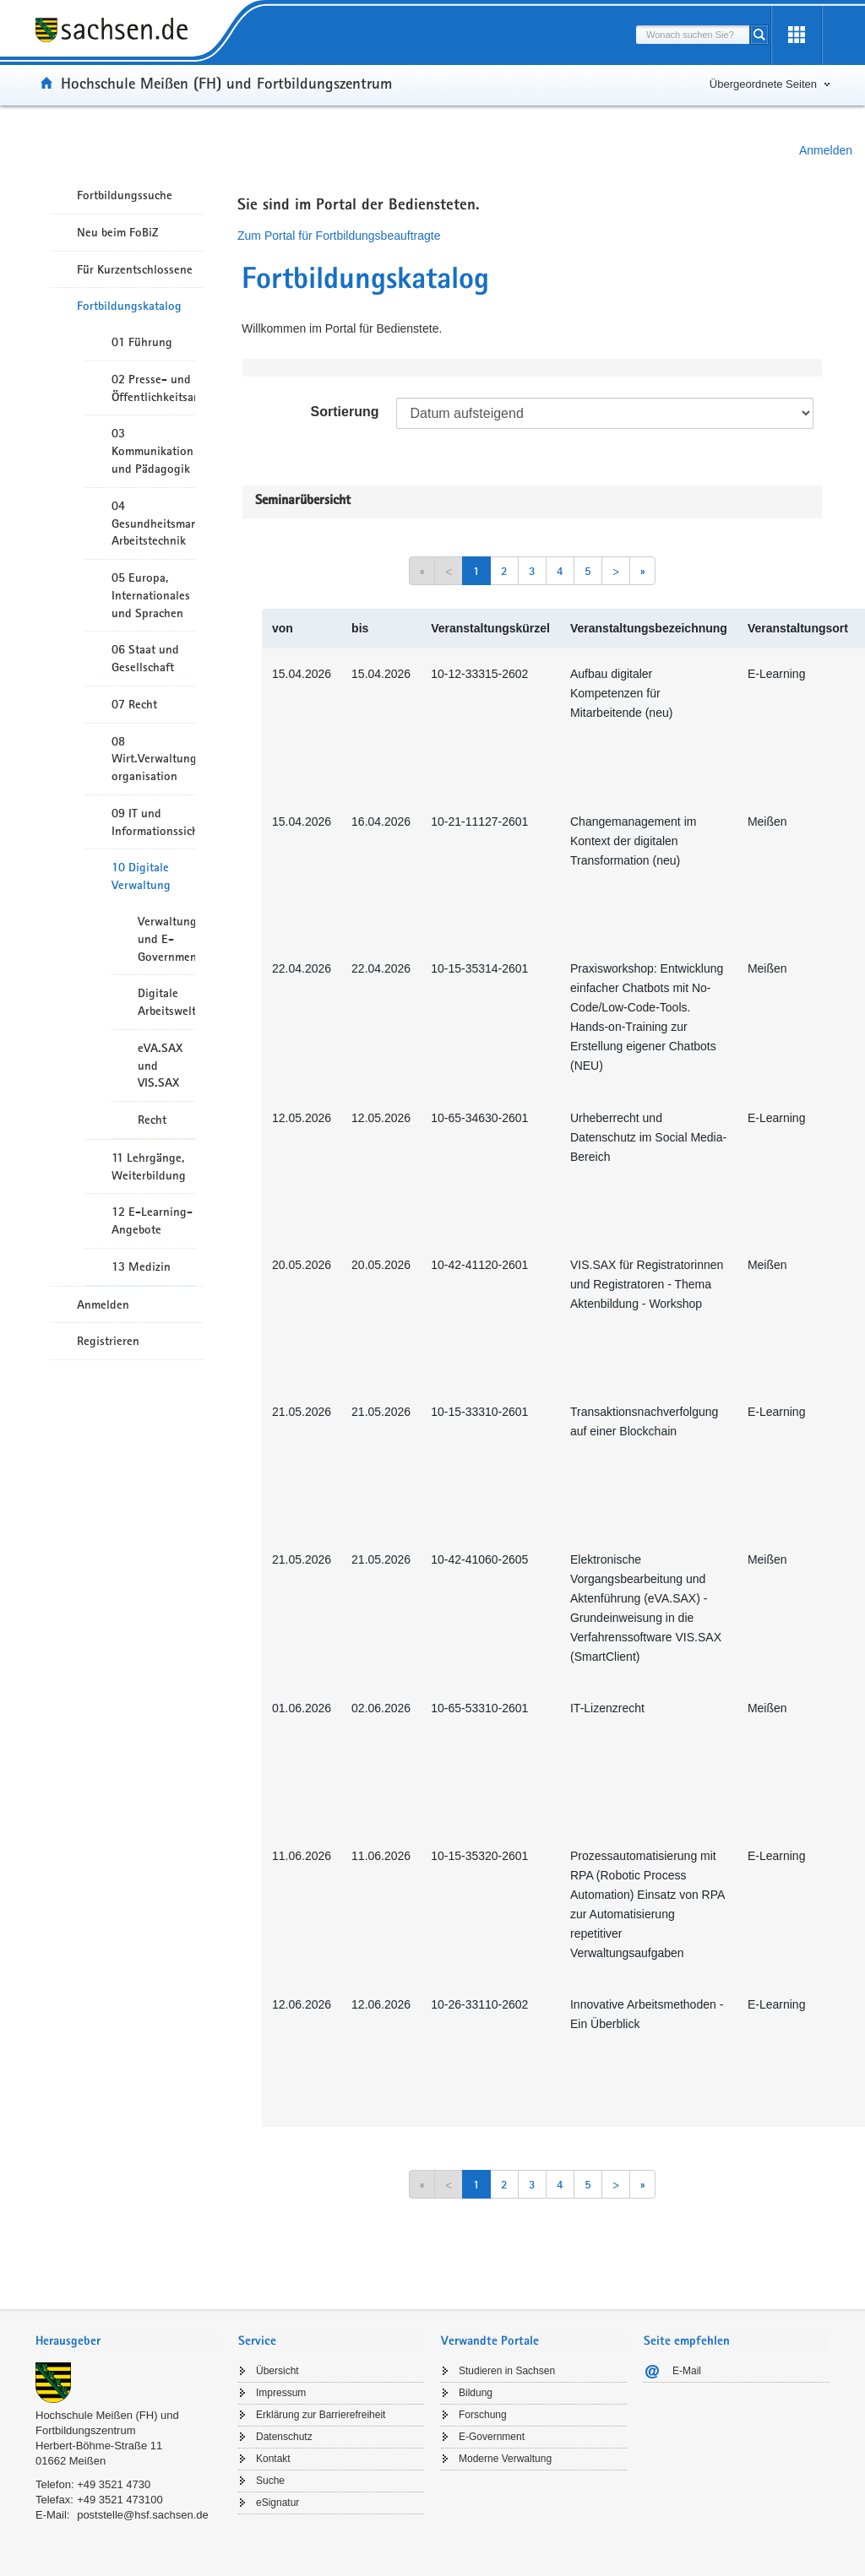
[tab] (128, 2342)
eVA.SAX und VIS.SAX (160, 1065)
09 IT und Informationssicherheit (153, 821)
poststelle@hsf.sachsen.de (143, 2514)
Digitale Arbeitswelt (166, 1001)
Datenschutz (284, 2437)
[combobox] (692, 34)
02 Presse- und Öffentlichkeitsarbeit (153, 387)
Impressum (281, 2393)
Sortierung (345, 411)
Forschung (483, 2415)
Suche (270, 2481)
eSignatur (277, 2502)
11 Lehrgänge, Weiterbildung (149, 1166)
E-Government (492, 2437)
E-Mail (686, 2371)
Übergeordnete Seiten (763, 84)
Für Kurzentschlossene (135, 269)
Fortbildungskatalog (129, 305)
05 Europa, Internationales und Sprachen (151, 595)
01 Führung (142, 342)
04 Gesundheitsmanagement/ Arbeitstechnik (153, 523)
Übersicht (277, 2371)
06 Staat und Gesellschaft (145, 658)
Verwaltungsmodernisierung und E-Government (166, 939)
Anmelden (825, 150)
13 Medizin (141, 1266)
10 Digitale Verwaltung (141, 876)
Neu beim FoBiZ (118, 232)
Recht (152, 1119)
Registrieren (108, 1340)
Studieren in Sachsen (507, 2371)
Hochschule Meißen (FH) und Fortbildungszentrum (226, 83)
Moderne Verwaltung (505, 2459)
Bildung (475, 2393)
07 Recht (134, 704)
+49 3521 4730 (113, 2484)
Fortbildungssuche (124, 195)
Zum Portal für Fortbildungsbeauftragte (338, 235)
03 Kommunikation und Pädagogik (152, 451)
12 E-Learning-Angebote (152, 1220)
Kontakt (273, 2459)
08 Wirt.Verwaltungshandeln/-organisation (153, 759)
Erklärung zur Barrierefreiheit (320, 2415)
